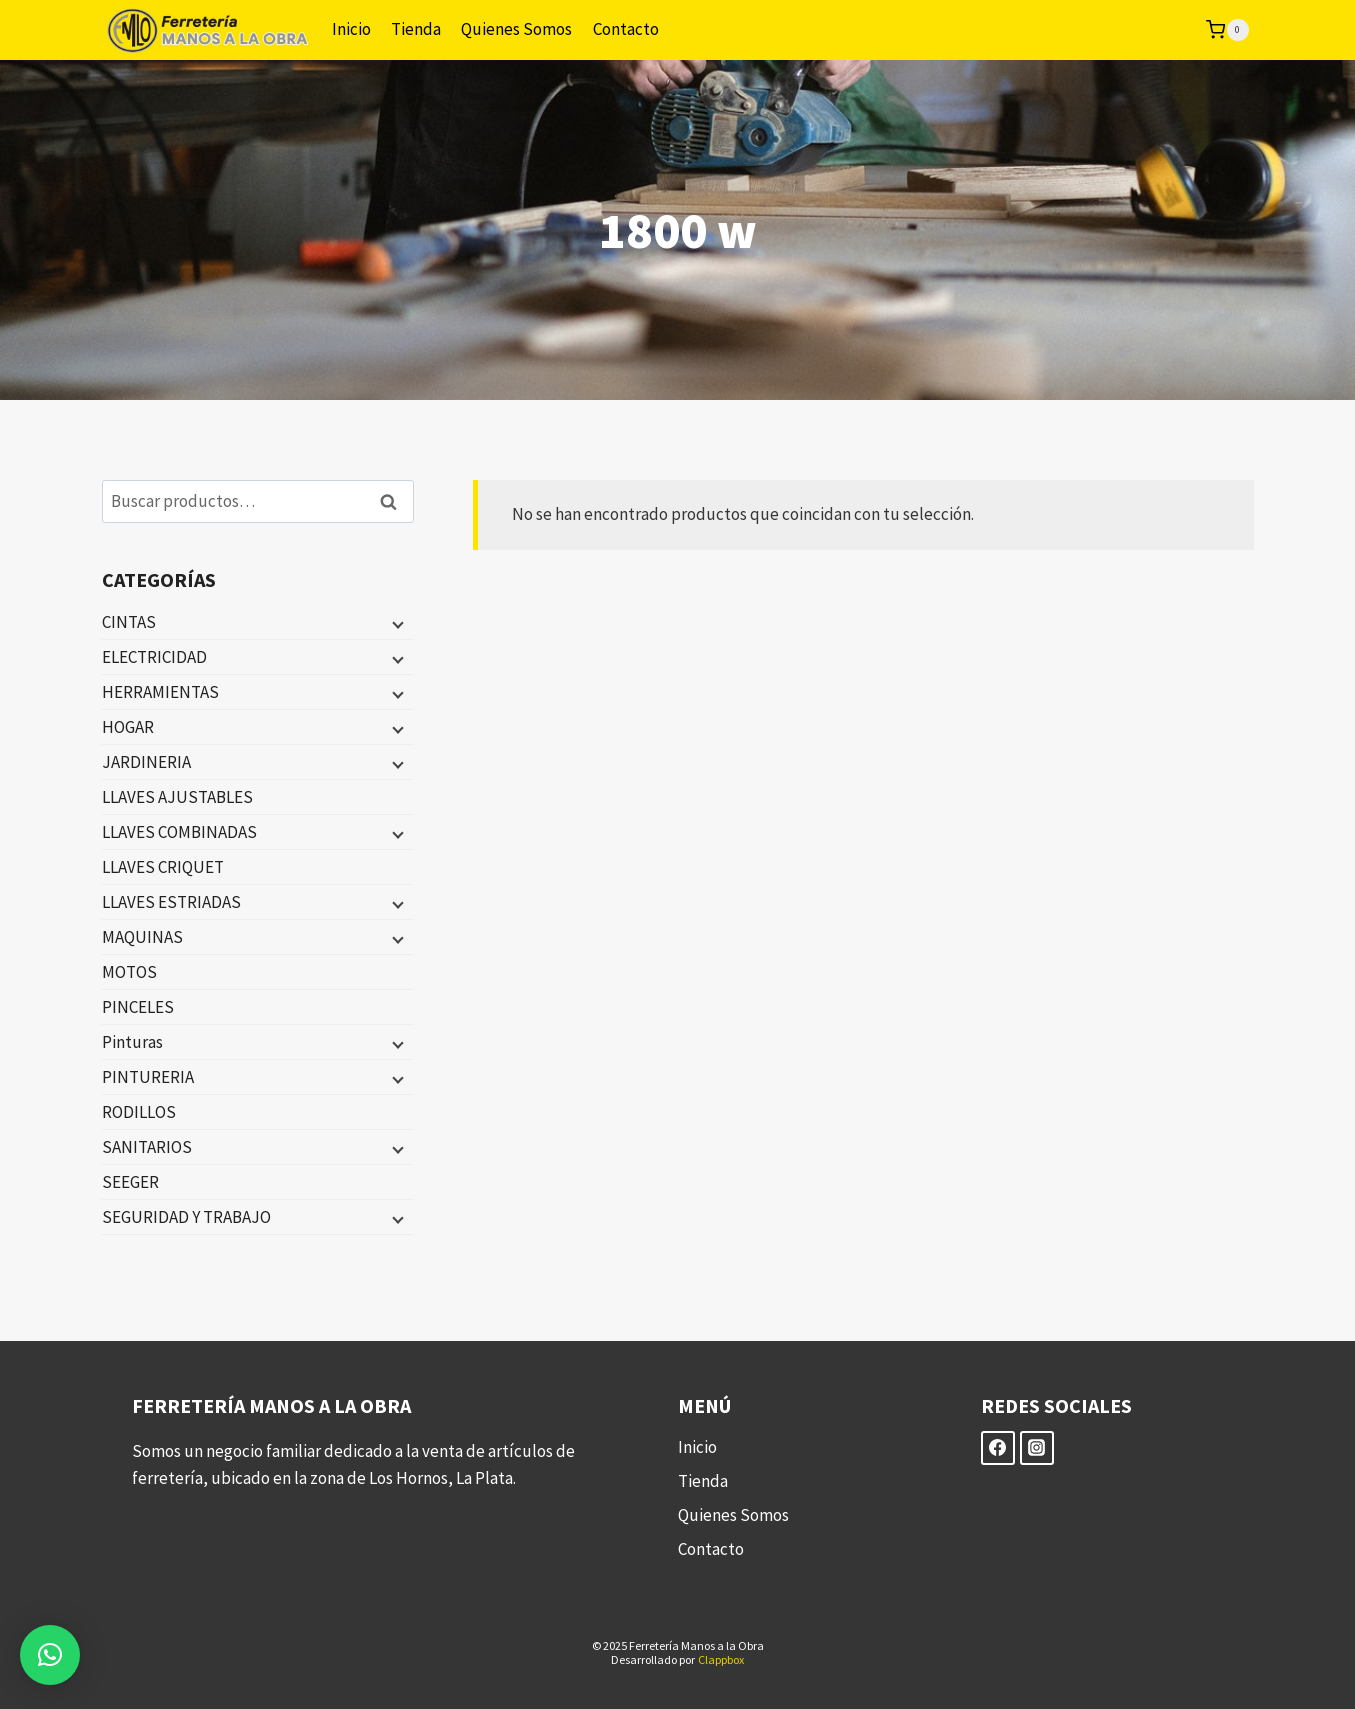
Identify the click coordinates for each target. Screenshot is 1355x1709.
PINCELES (138, 1007)
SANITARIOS (147, 1147)
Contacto (626, 29)
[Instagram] (1037, 1448)
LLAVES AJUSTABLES (177, 797)
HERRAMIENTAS (160, 692)
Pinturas (132, 1042)
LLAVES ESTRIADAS (171, 902)
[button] (50, 1655)
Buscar (395, 501)
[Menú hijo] (396, 623)
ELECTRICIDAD (154, 657)
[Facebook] (998, 1448)
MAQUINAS (142, 937)
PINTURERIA (148, 1077)
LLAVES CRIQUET (163, 867)
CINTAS (129, 622)
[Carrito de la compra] (1227, 30)
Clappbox (721, 1659)
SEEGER (130, 1182)
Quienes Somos (516, 29)
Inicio (351, 29)
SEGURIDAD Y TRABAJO (186, 1217)
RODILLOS (139, 1112)
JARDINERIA (146, 762)
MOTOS (129, 972)
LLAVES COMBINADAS (179, 832)
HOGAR (128, 727)
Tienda (416, 29)
